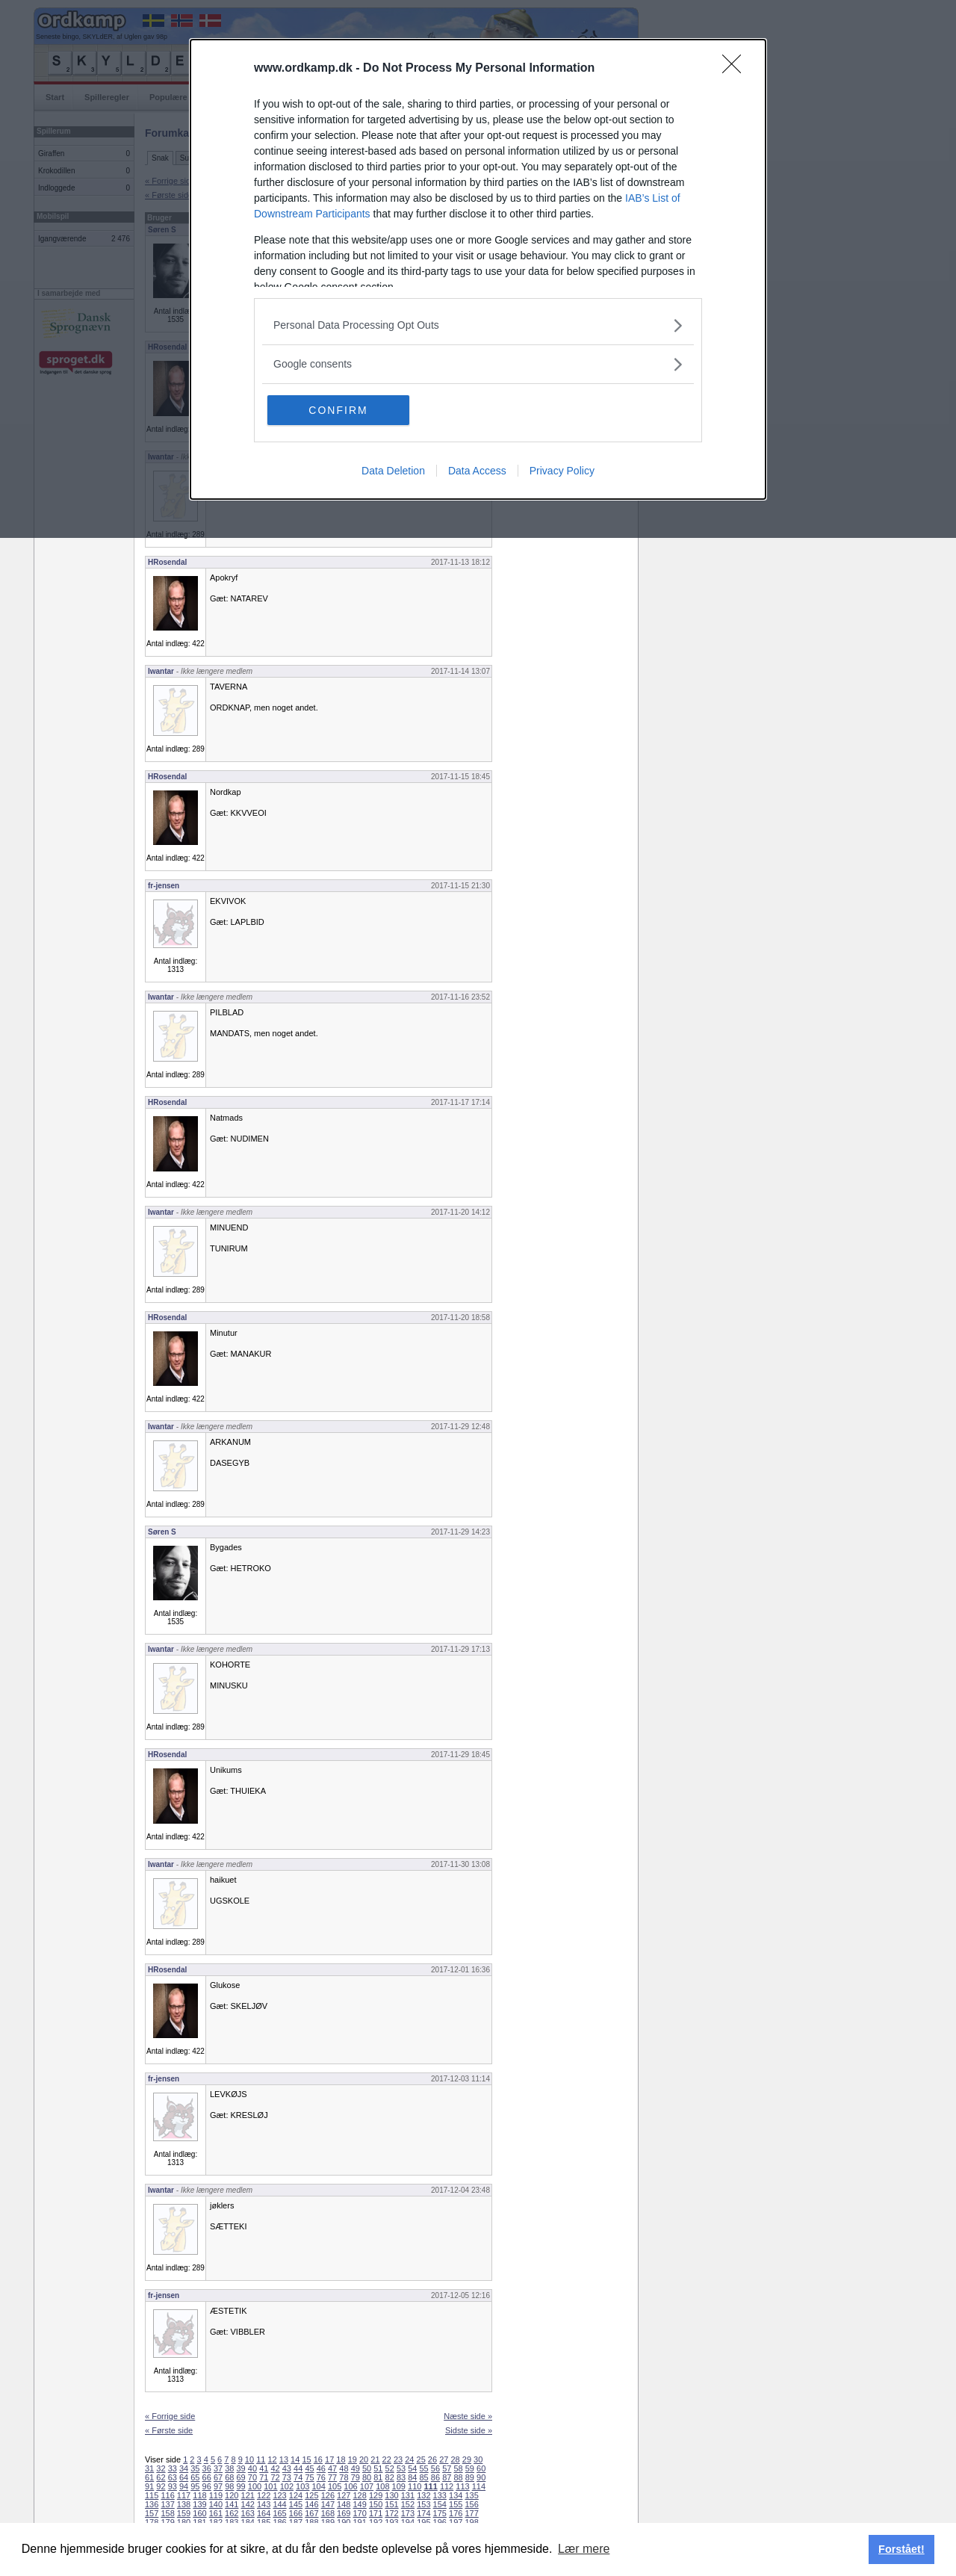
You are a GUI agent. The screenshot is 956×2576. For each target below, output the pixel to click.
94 (183, 2486)
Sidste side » (468, 2430)
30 (478, 2459)
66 (206, 2477)
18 (340, 2459)
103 (302, 2486)
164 (263, 2513)
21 (374, 2459)
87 (446, 2477)
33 (172, 2468)
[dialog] (478, 269)
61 (149, 2477)
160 (199, 2513)
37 (218, 2468)
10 (249, 2459)
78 (343, 2477)
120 (231, 2495)
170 (359, 2513)
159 (183, 2513)
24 (409, 2459)
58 (457, 2468)
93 (172, 2486)
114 (478, 2486)
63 (172, 2477)
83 (401, 2477)
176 (455, 2513)
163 (248, 2513)
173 (408, 2513)
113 (462, 2486)
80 (366, 2477)
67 (218, 2477)
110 (414, 2486)
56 (435, 2468)
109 (399, 2486)
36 (206, 2468)
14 (295, 2459)
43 (286, 2468)
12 (271, 2459)
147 (328, 2504)
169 (343, 2513)
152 (408, 2504)
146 (311, 2504)
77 (332, 2477)
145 (295, 2504)
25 (421, 2459)
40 (252, 2468)
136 (151, 2504)
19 (352, 2459)
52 (389, 2468)
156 (471, 2504)
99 (241, 2486)
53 (401, 2468)
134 (455, 2495)
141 (231, 2504)
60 (481, 2468)
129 (375, 2495)
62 (160, 2477)
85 (424, 2477)
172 (391, 2513)
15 (306, 2459)
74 (298, 2477)
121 (248, 2495)
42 (274, 2468)
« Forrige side (170, 2416)
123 (279, 2495)
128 (359, 2495)
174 (423, 2513)
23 (398, 2459)
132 (423, 2495)
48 (343, 2468)
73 (286, 2477)
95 (194, 2486)
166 (295, 2513)
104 (319, 2486)
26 (432, 2459)
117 (183, 2495)
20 (363, 2459)
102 (287, 2486)
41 (263, 2468)
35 (194, 2468)
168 (328, 2513)
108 (382, 2486)
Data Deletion (393, 471)
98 (229, 2486)
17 (329, 2459)
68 (229, 2477)
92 (160, 2486)
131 (408, 2495)
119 (216, 2495)
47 (332, 2468)
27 (443, 2459)
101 (270, 2486)
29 (466, 2459)
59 (469, 2468)
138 (183, 2504)
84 (412, 2477)
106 (350, 2486)
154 (440, 2504)
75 (309, 2477)
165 (279, 2513)
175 (440, 2513)
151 (391, 2504)
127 (343, 2495)
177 (471, 2513)
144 (279, 2504)
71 (263, 2477)
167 (311, 2513)
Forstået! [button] (901, 2549)
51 (377, 2468)
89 (469, 2477)
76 (321, 2477)
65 (194, 2477)
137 (167, 2504)
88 (457, 2477)
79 (355, 2477)
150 (375, 2504)
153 (423, 2504)
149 (359, 2504)
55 (424, 2468)
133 (440, 2495)
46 (321, 2468)
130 (391, 2495)
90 (481, 2477)
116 (167, 2495)
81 (377, 2477)
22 (386, 2459)
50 (366, 2468)
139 (199, 2504)
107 (366, 2486)
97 (218, 2486)
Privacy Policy (562, 471)
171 (375, 2513)
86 (435, 2477)
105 (334, 2486)
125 (311, 2495)
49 (355, 2468)
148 (343, 2504)
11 (260, 2459)
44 (298, 2468)
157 (151, 2513)
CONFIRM (337, 410)
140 (216, 2504)
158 (167, 2513)
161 (216, 2513)
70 (252, 2477)
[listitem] (478, 325)
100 (254, 2486)
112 (446, 2486)
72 (274, 2477)
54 (412, 2468)
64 (183, 2477)
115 (151, 2495)
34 (183, 2468)
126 (328, 2495)
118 (199, 2495)
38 (229, 2468)
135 (471, 2495)
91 (149, 2486)
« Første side (169, 2430)
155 (455, 2504)
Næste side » (468, 2416)
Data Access (477, 471)
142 (248, 2504)
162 (231, 2513)
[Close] (736, 69)
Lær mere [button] (583, 2548)
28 (454, 2459)
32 (160, 2468)
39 (241, 2468)
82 (389, 2477)
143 (263, 2504)
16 (318, 2459)
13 (283, 2459)
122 (263, 2495)
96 (206, 2486)
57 (446, 2468)
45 (309, 2468)
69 (241, 2477)
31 (149, 2468)
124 (295, 2495)
